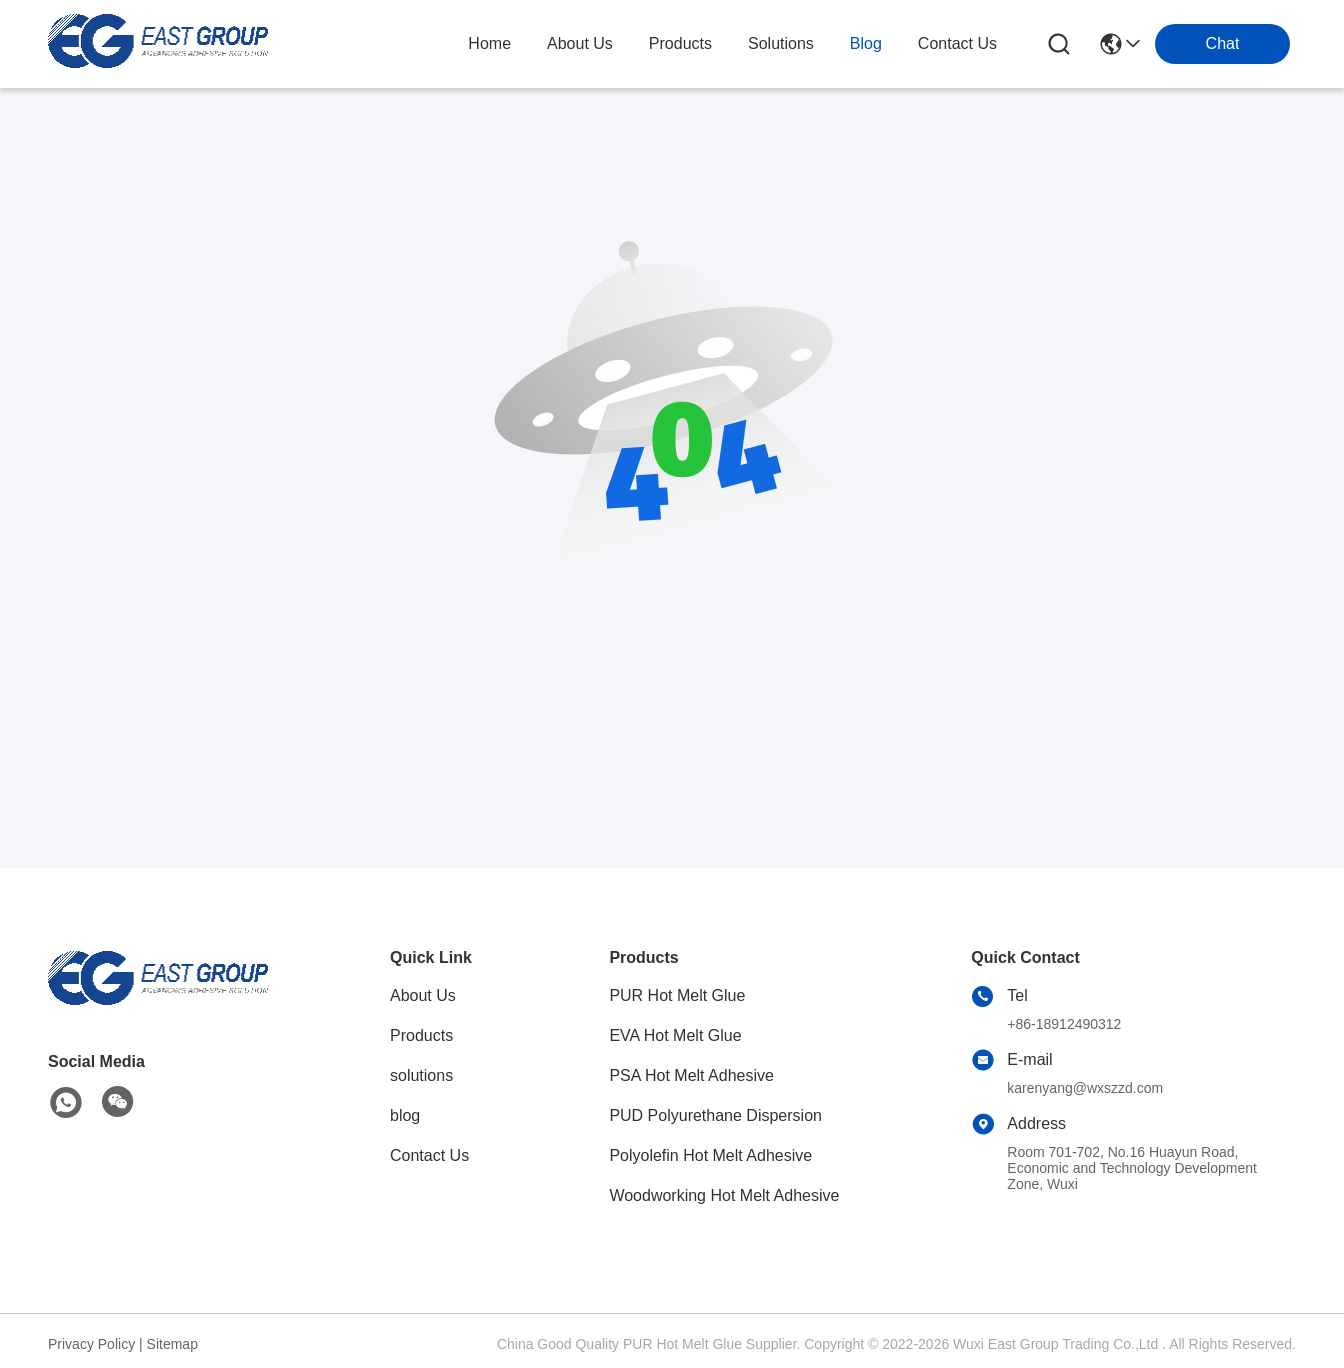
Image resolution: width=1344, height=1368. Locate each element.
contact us (957, 43)
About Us (423, 995)
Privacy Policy (91, 1344)
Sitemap (172, 1344)
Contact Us (429, 1155)
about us (580, 43)
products (680, 43)
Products (421, 1035)
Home (489, 43)
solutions (781, 43)
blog (866, 43)
